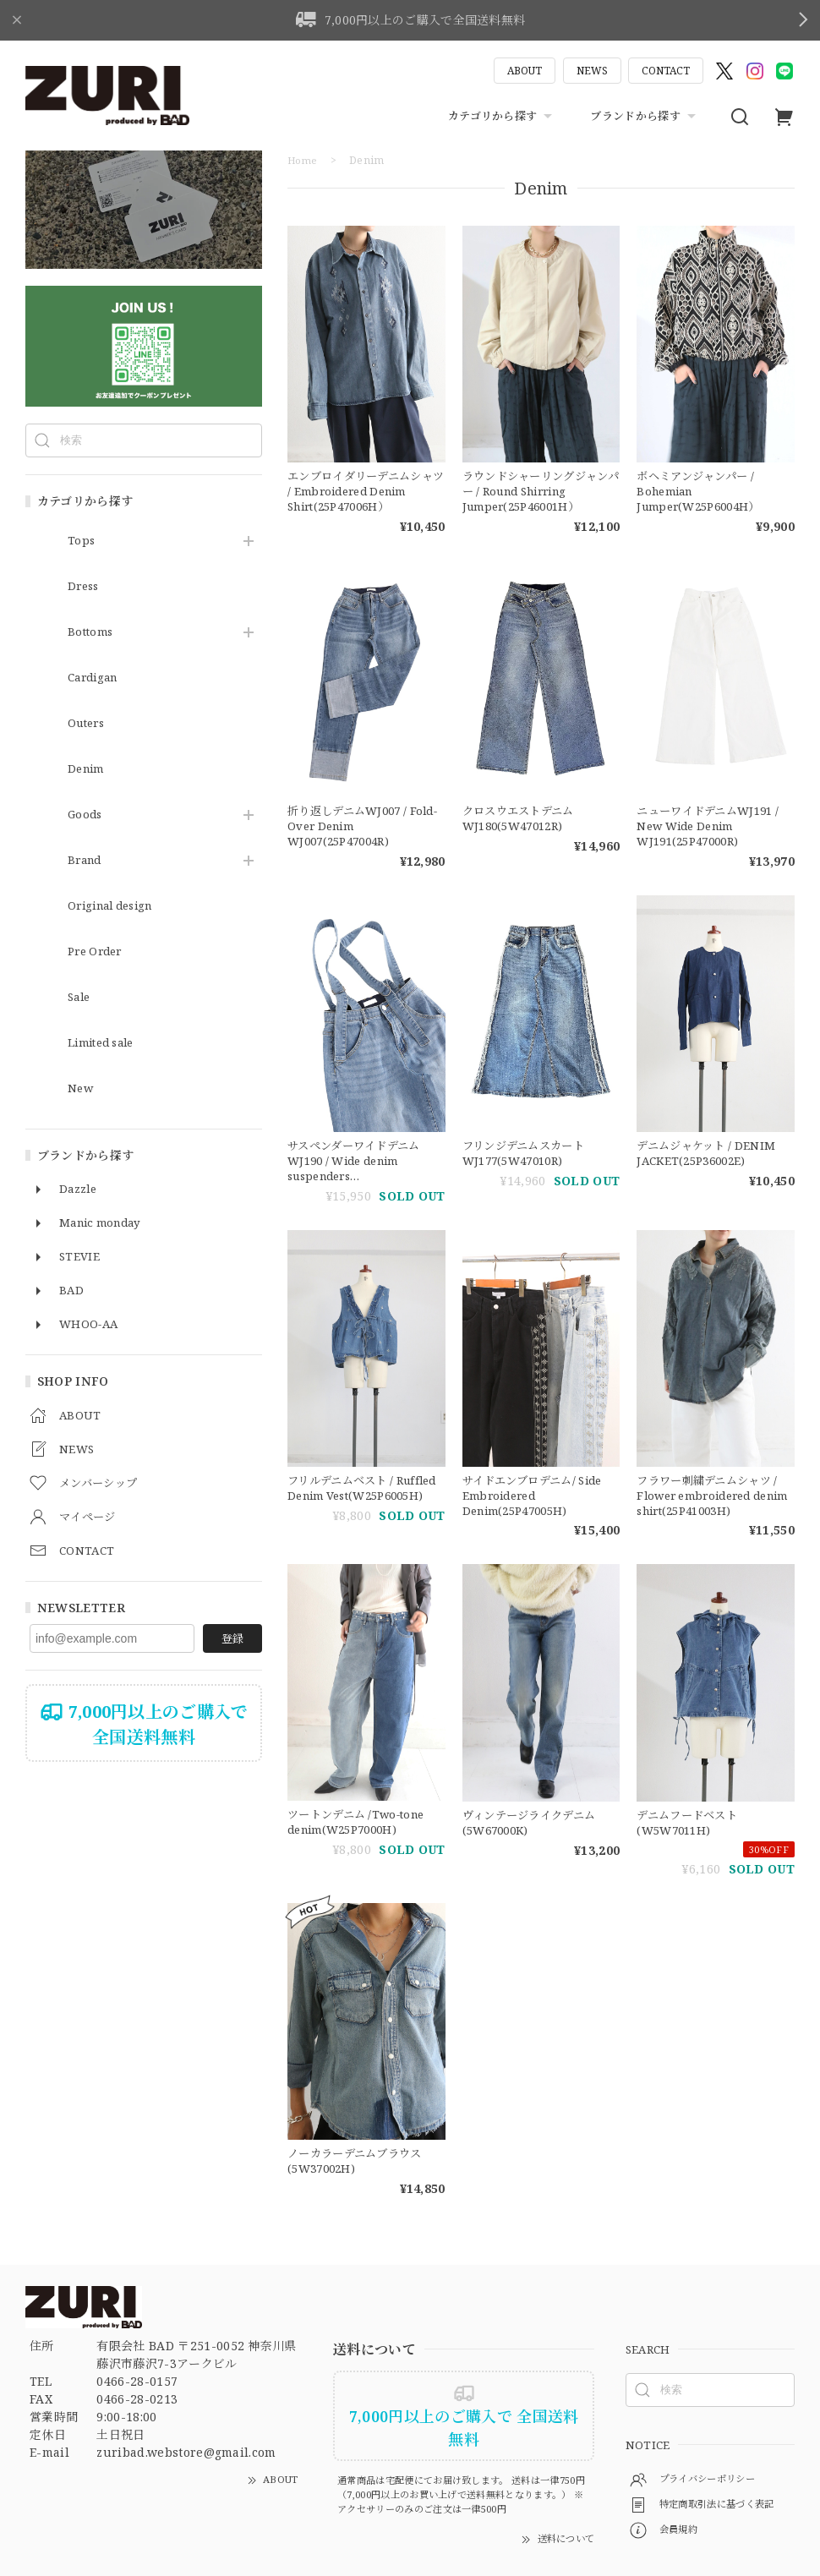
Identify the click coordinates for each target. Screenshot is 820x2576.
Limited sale (105, 1043)
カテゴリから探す (502, 116)
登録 (232, 1638)
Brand (87, 860)
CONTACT (666, 70)
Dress (85, 586)
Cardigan (96, 677)
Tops (82, 540)
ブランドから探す (645, 116)
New (81, 1088)
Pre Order (98, 951)
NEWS (592, 70)
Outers (88, 723)
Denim (88, 769)
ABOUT (524, 70)
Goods (86, 814)
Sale (80, 997)
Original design (116, 906)
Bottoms (92, 632)
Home (303, 160)
